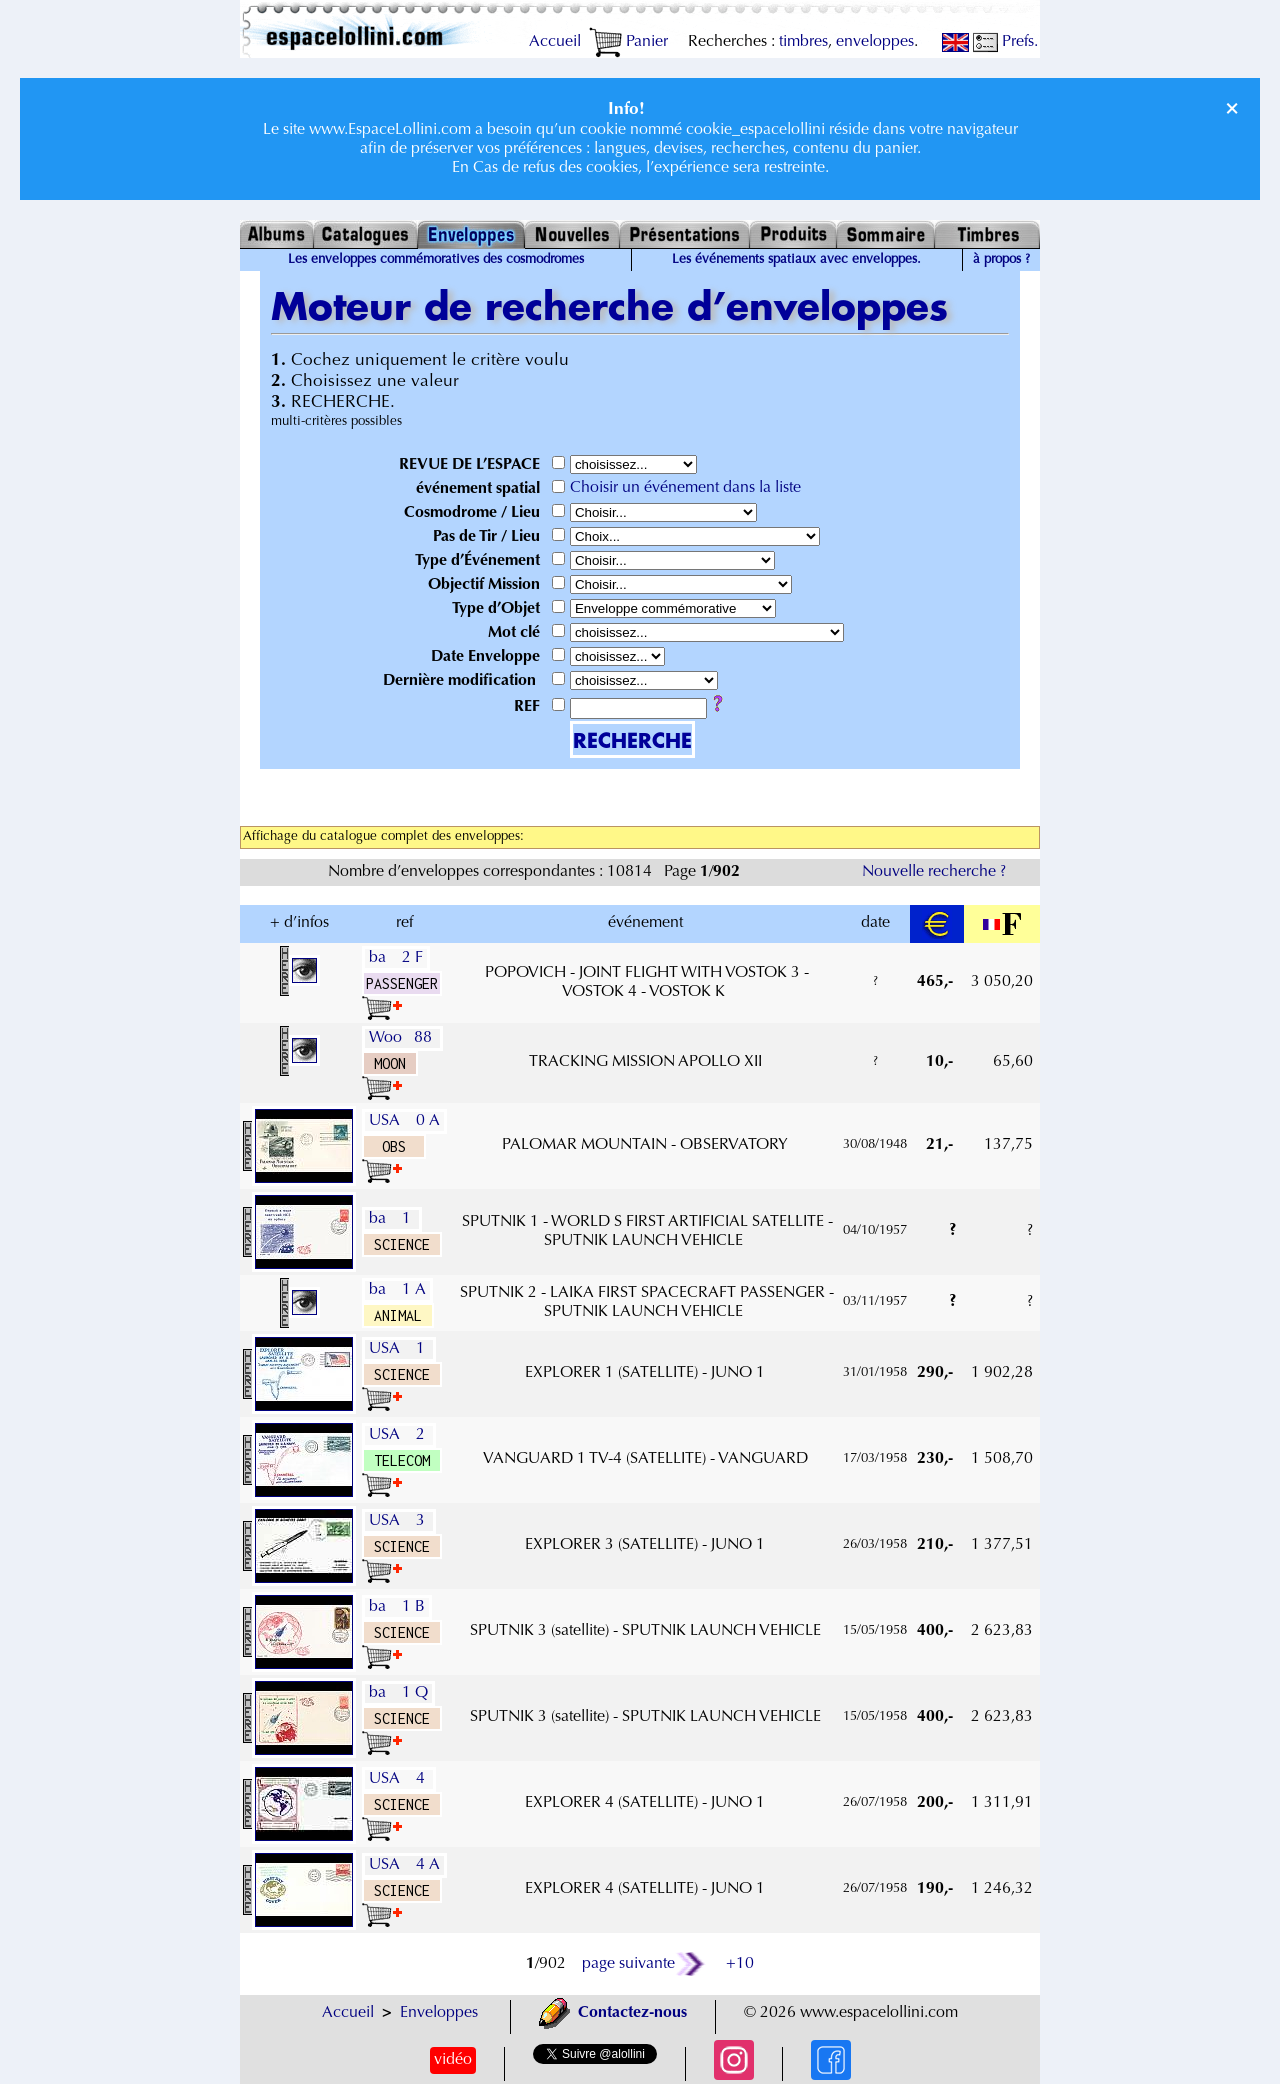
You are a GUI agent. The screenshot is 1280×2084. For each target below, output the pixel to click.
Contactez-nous (613, 2013)
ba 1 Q (398, 1693)
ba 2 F (396, 958)
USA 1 (399, 1349)
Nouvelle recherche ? (934, 872)
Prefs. (1005, 42)
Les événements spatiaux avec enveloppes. (796, 260)
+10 (740, 1964)
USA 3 (399, 1521)
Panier (628, 42)
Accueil (555, 42)
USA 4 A (404, 1865)
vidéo (453, 2060)
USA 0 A (404, 1121)
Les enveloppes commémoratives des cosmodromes (436, 260)
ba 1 (392, 1219)
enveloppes (875, 42)
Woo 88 (402, 1038)
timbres (803, 42)
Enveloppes (439, 2013)
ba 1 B (397, 1607)
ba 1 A (397, 1290)
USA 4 (399, 1779)
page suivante (644, 1964)
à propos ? (1001, 260)
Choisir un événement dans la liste (685, 488)
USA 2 (399, 1435)
